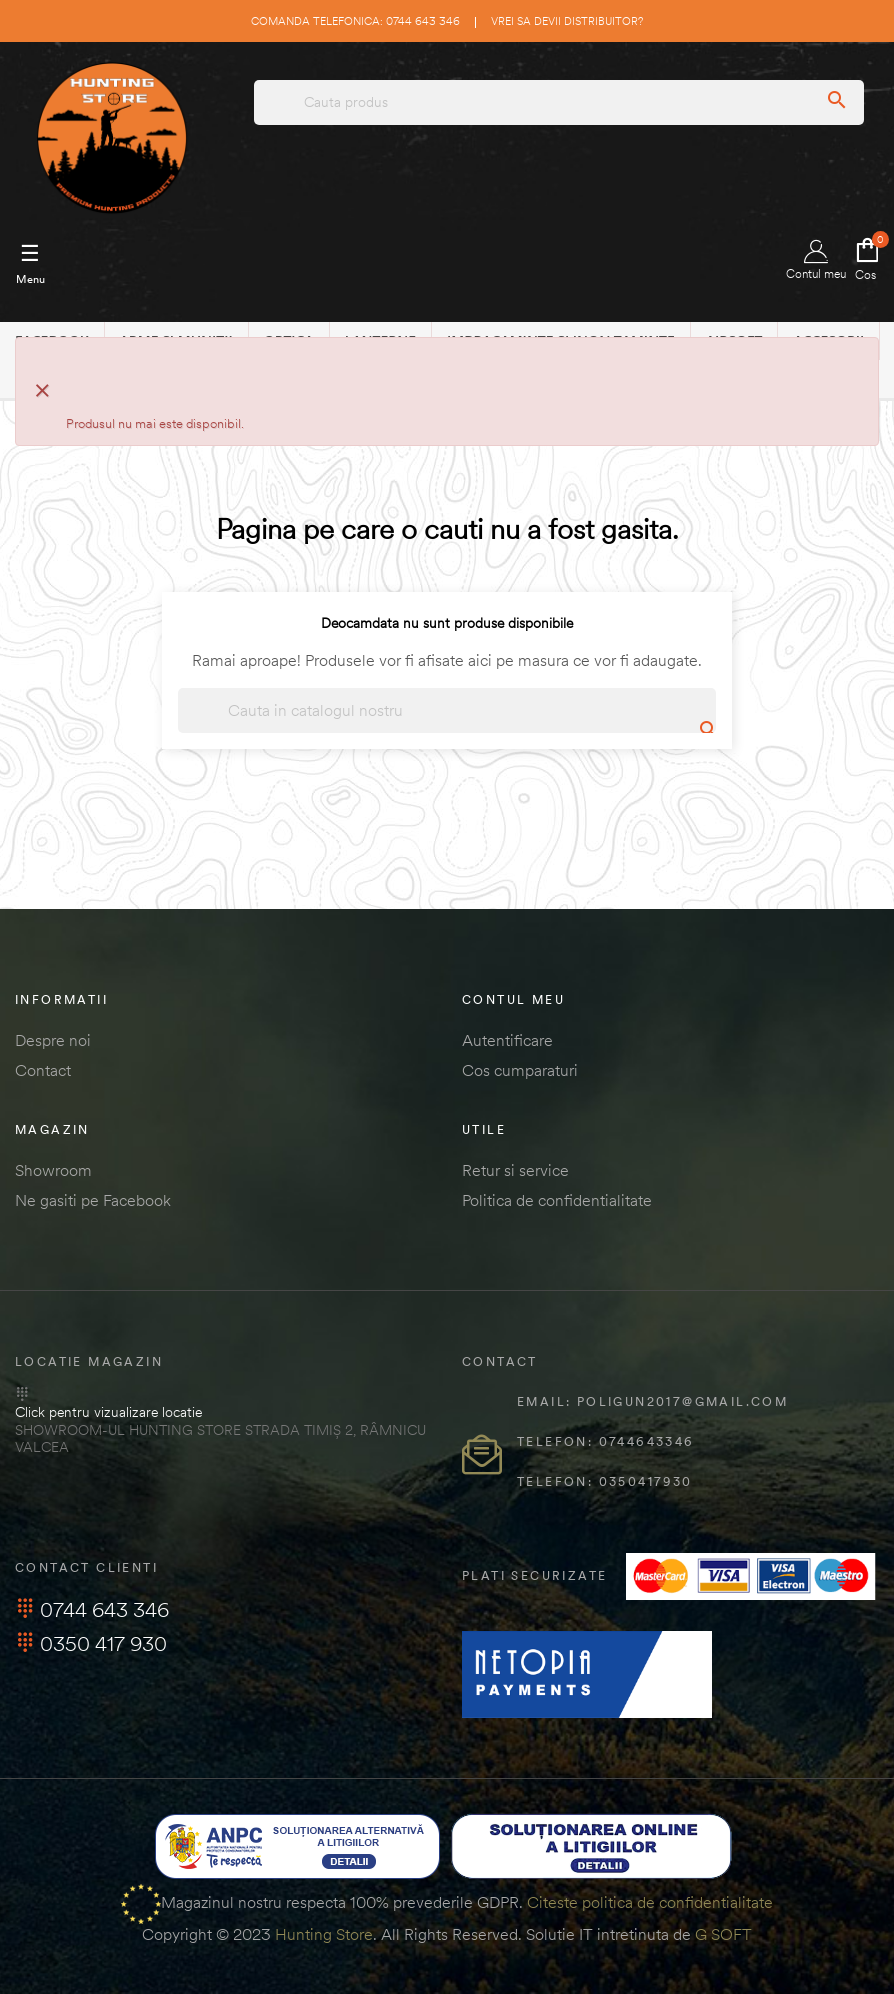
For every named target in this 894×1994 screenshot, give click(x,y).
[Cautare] (447, 710)
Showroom (53, 1170)
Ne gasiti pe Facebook (93, 1200)
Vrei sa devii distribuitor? (567, 21)
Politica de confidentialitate (557, 1200)
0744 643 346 (92, 1609)
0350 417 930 (91, 1643)
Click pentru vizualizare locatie (108, 1412)
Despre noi (53, 1040)
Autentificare (507, 1040)
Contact (43, 1070)
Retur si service (515, 1170)
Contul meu (816, 260)
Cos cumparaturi (520, 1070)
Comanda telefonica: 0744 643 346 (355, 21)
